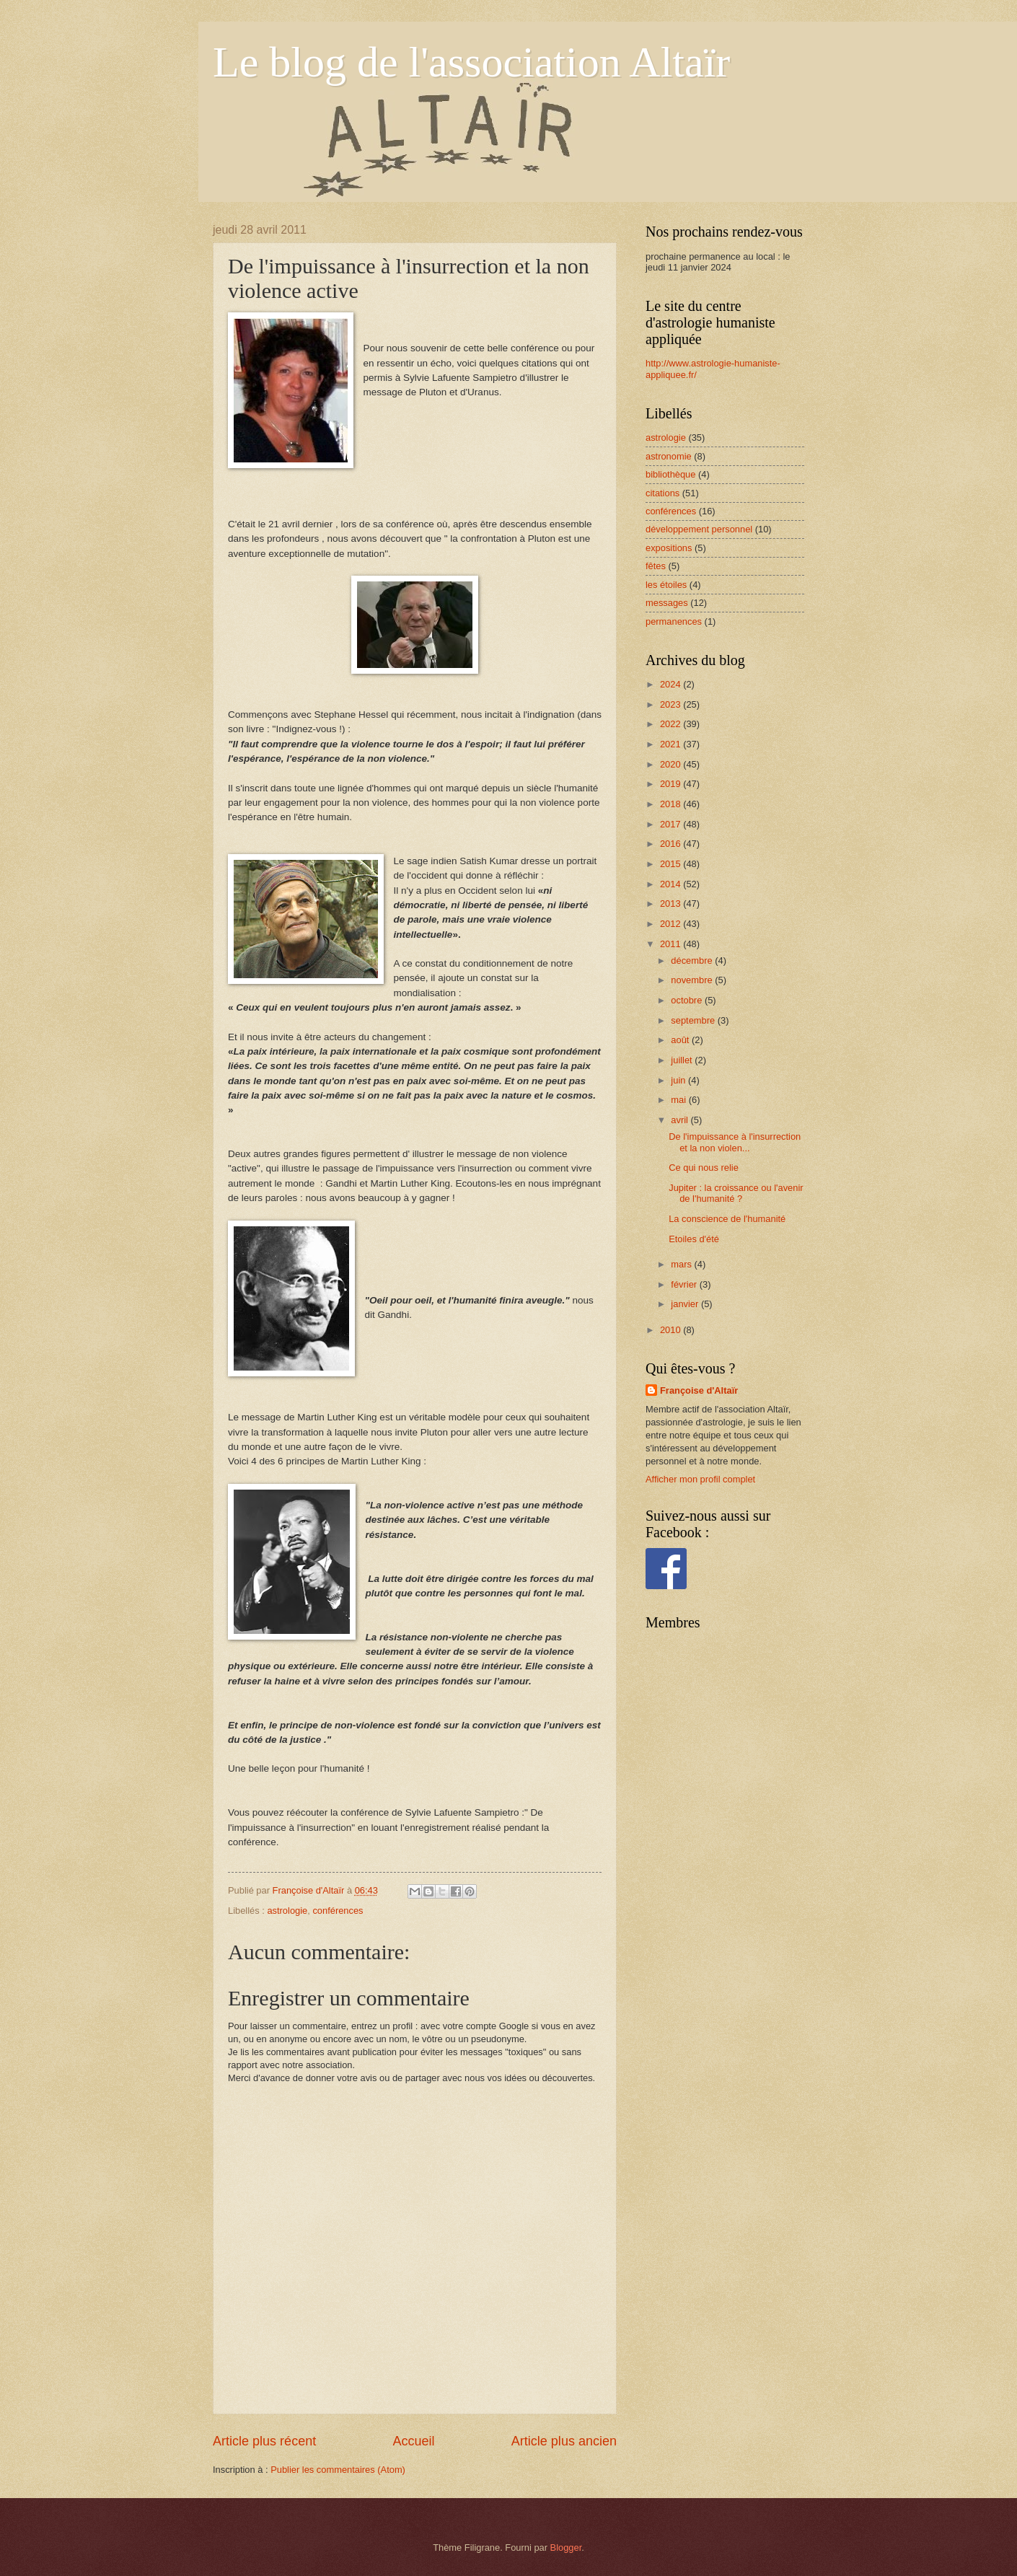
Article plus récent (264, 2441)
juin (679, 1080)
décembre (693, 960)
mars (682, 1264)
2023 (671, 704)
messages (667, 602)
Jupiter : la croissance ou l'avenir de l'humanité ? (736, 1193)
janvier (686, 1303)
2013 (671, 903)
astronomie (669, 456)
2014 (671, 884)
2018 (671, 804)
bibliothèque (670, 474)
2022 (671, 723)
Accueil (413, 2441)
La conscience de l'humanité (727, 1218)
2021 (671, 744)
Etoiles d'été (694, 1239)
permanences (674, 621)
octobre (688, 1000)
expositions (669, 547)
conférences (337, 1910)
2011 (671, 943)
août (681, 1039)
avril (680, 1120)
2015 (671, 863)
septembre (694, 1020)
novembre (693, 980)
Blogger (566, 2547)
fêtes (656, 566)
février (685, 1284)
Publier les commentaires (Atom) (337, 2469)
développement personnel (699, 529)
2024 (671, 684)
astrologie (287, 1910)
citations (662, 493)
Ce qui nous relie (704, 1167)
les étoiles (666, 584)
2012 (671, 923)
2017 (671, 824)
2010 (671, 1329)
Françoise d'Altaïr (699, 1390)
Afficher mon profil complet (700, 1479)
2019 (671, 783)
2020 (671, 764)
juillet (683, 1060)
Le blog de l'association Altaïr (471, 62)
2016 (671, 843)
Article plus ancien (564, 2441)
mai (679, 1099)
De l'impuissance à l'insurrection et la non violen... (735, 1142)
